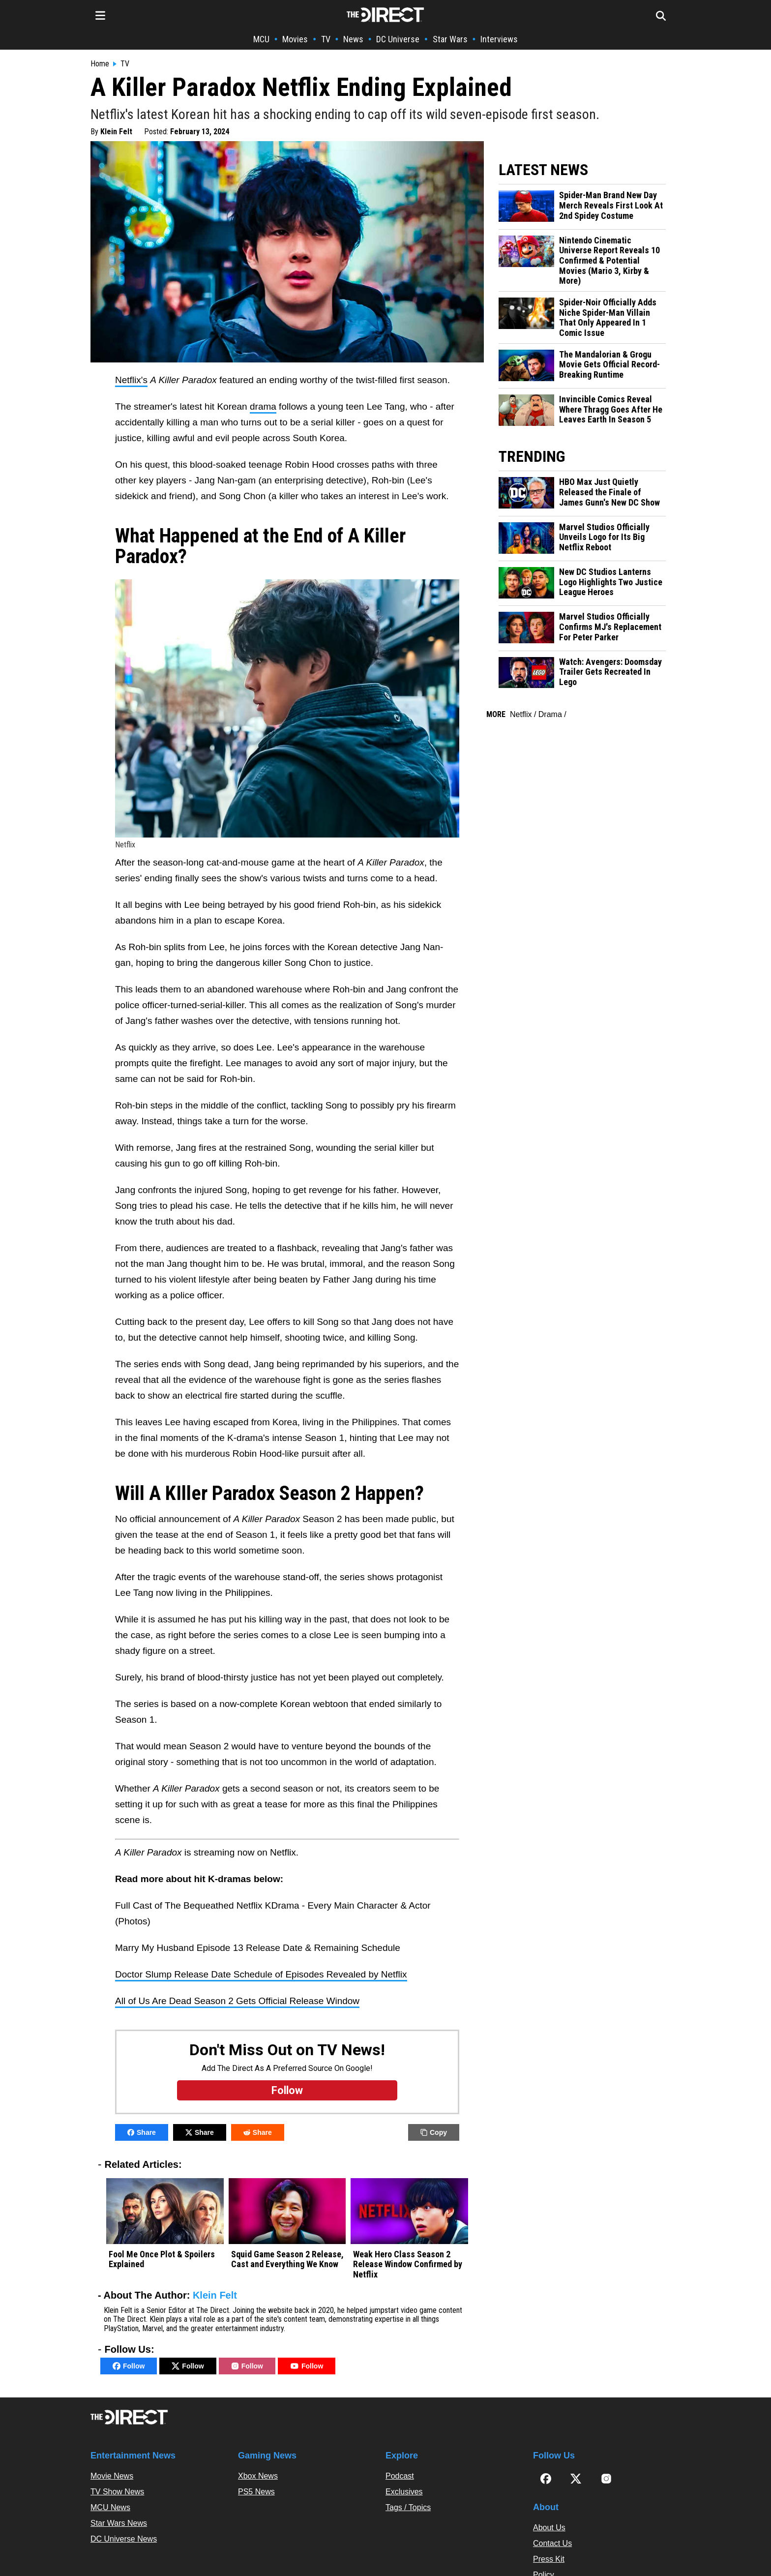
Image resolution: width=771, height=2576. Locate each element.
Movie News (111, 2476)
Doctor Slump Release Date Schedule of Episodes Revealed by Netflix (261, 1974)
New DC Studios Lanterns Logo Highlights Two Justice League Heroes (610, 582)
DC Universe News (123, 2539)
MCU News (110, 2507)
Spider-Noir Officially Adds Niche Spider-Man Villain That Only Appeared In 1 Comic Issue (607, 318)
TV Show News (117, 2491)
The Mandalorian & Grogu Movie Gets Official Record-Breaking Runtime (609, 365)
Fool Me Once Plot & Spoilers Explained (162, 2259)
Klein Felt (116, 131)
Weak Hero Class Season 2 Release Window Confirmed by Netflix (407, 2264)
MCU (261, 39)
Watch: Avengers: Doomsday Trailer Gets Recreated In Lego (610, 672)
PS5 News (256, 2491)
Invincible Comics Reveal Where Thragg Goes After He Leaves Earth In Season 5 (610, 409)
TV (325, 39)
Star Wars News (118, 2523)
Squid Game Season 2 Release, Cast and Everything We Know (287, 2259)
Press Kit (548, 2559)
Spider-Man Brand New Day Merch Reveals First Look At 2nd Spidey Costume (611, 205)
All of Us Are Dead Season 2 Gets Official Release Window (237, 2001)
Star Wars (450, 39)
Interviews (499, 39)
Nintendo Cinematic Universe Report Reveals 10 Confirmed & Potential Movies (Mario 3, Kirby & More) (609, 261)
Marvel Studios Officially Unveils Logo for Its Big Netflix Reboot (604, 537)
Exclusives (404, 2491)
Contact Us (552, 2543)
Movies (295, 39)
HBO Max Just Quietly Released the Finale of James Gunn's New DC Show (609, 492)
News (353, 39)
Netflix (521, 714)
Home (99, 64)
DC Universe (397, 39)
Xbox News (258, 2476)
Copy (433, 2132)
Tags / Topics (408, 2507)
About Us (549, 2527)
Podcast (400, 2476)
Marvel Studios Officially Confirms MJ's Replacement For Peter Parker (610, 627)
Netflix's (131, 380)
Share (141, 2132)
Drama (550, 714)
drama (263, 406)
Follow (129, 2366)
